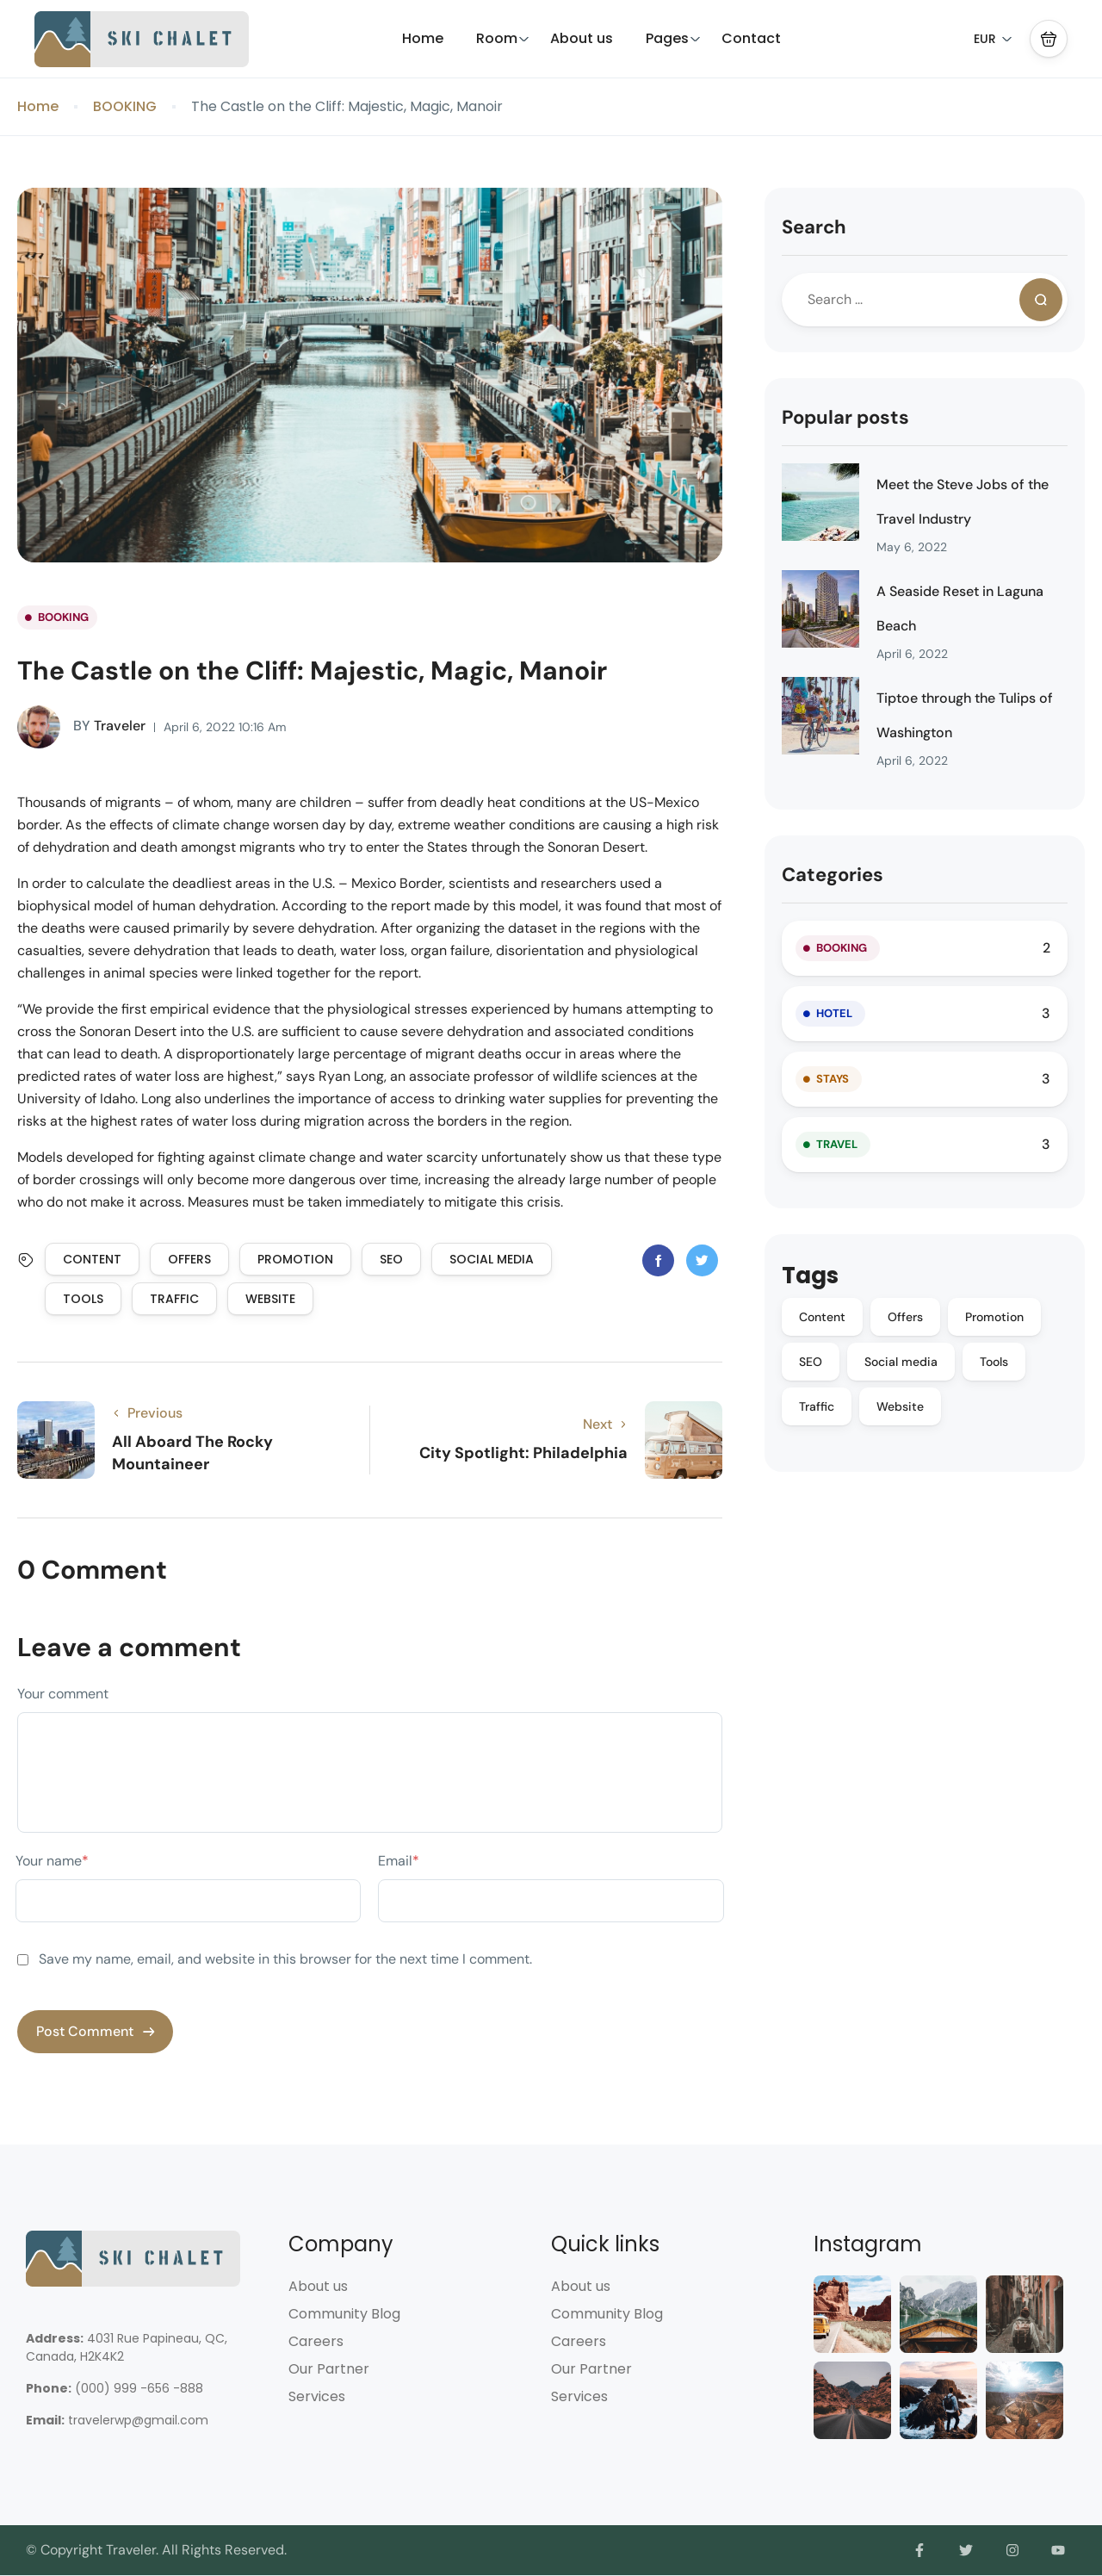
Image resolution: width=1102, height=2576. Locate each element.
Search (814, 226)
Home (422, 38)
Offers (189, 1259)
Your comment (62, 1694)
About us (581, 38)
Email (398, 1861)
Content (92, 1259)
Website (270, 1298)
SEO (391, 1259)
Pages (673, 38)
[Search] (1040, 299)
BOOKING (125, 106)
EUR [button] (993, 38)
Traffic (174, 1298)
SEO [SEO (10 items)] (810, 1361)
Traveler (81, 726)
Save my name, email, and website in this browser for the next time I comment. (285, 1959)
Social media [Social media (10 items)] (901, 1361)
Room (502, 38)
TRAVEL (836, 1144)
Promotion (295, 1259)
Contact (751, 38)
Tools (83, 1298)
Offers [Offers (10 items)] (905, 1317)
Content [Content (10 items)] (822, 1317)
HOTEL (834, 1013)
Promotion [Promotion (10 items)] (994, 1317)
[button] (1049, 39)
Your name (52, 1861)
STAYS (832, 1078)
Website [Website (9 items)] (900, 1406)
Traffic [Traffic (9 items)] (816, 1406)
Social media (491, 1259)
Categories (832, 874)
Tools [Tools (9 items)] (994, 1361)
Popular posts (845, 417)
